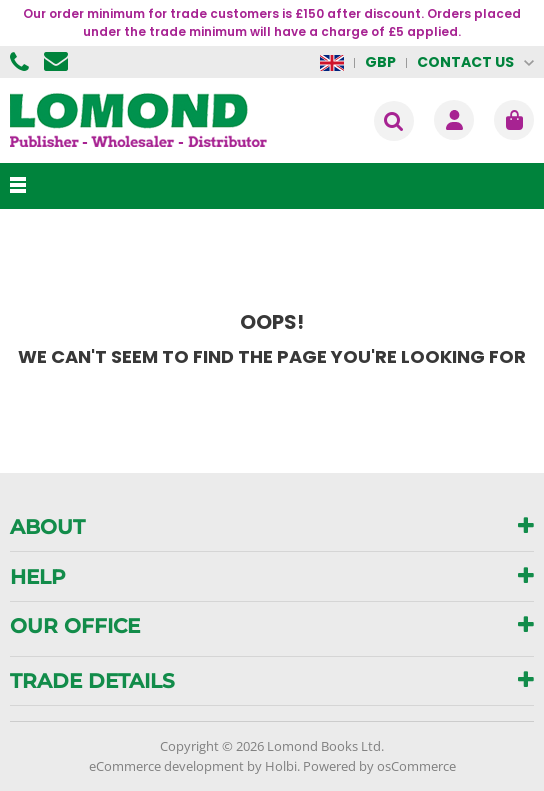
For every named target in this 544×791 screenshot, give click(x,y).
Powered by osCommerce (379, 766)
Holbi (281, 766)
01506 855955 (22, 62)
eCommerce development (166, 766)
